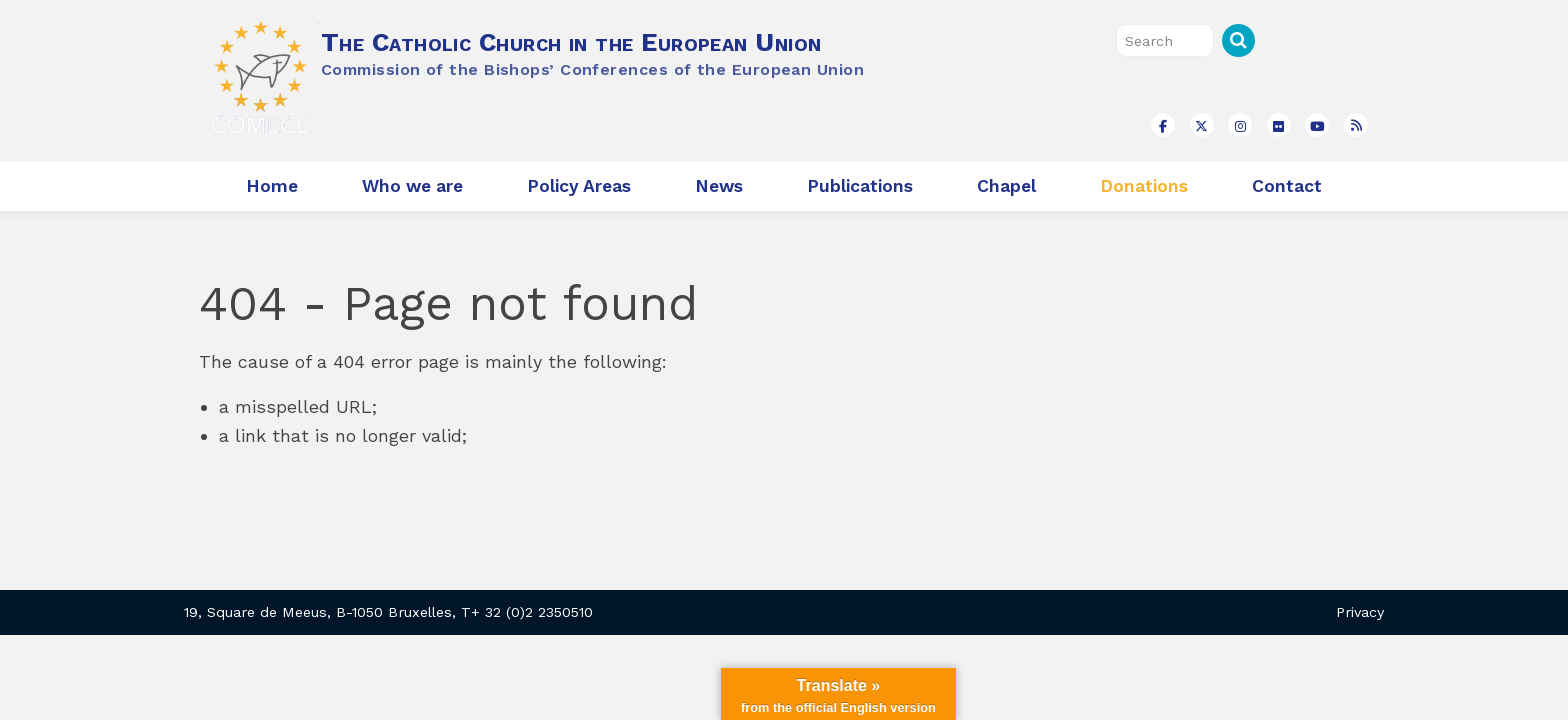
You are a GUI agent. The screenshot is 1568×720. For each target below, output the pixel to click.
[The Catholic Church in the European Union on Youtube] (1317, 125)
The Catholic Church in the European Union (571, 42)
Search (1238, 40)
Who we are (412, 186)
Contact (1287, 186)
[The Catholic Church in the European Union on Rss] (1356, 125)
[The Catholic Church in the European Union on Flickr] (1279, 125)
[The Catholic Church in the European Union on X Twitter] (1202, 125)
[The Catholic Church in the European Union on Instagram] (1240, 125)
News (719, 186)
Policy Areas (579, 186)
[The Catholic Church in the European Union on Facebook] (1163, 125)
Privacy (1360, 612)
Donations (1144, 186)
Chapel (1006, 186)
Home (272, 186)
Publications (860, 186)
